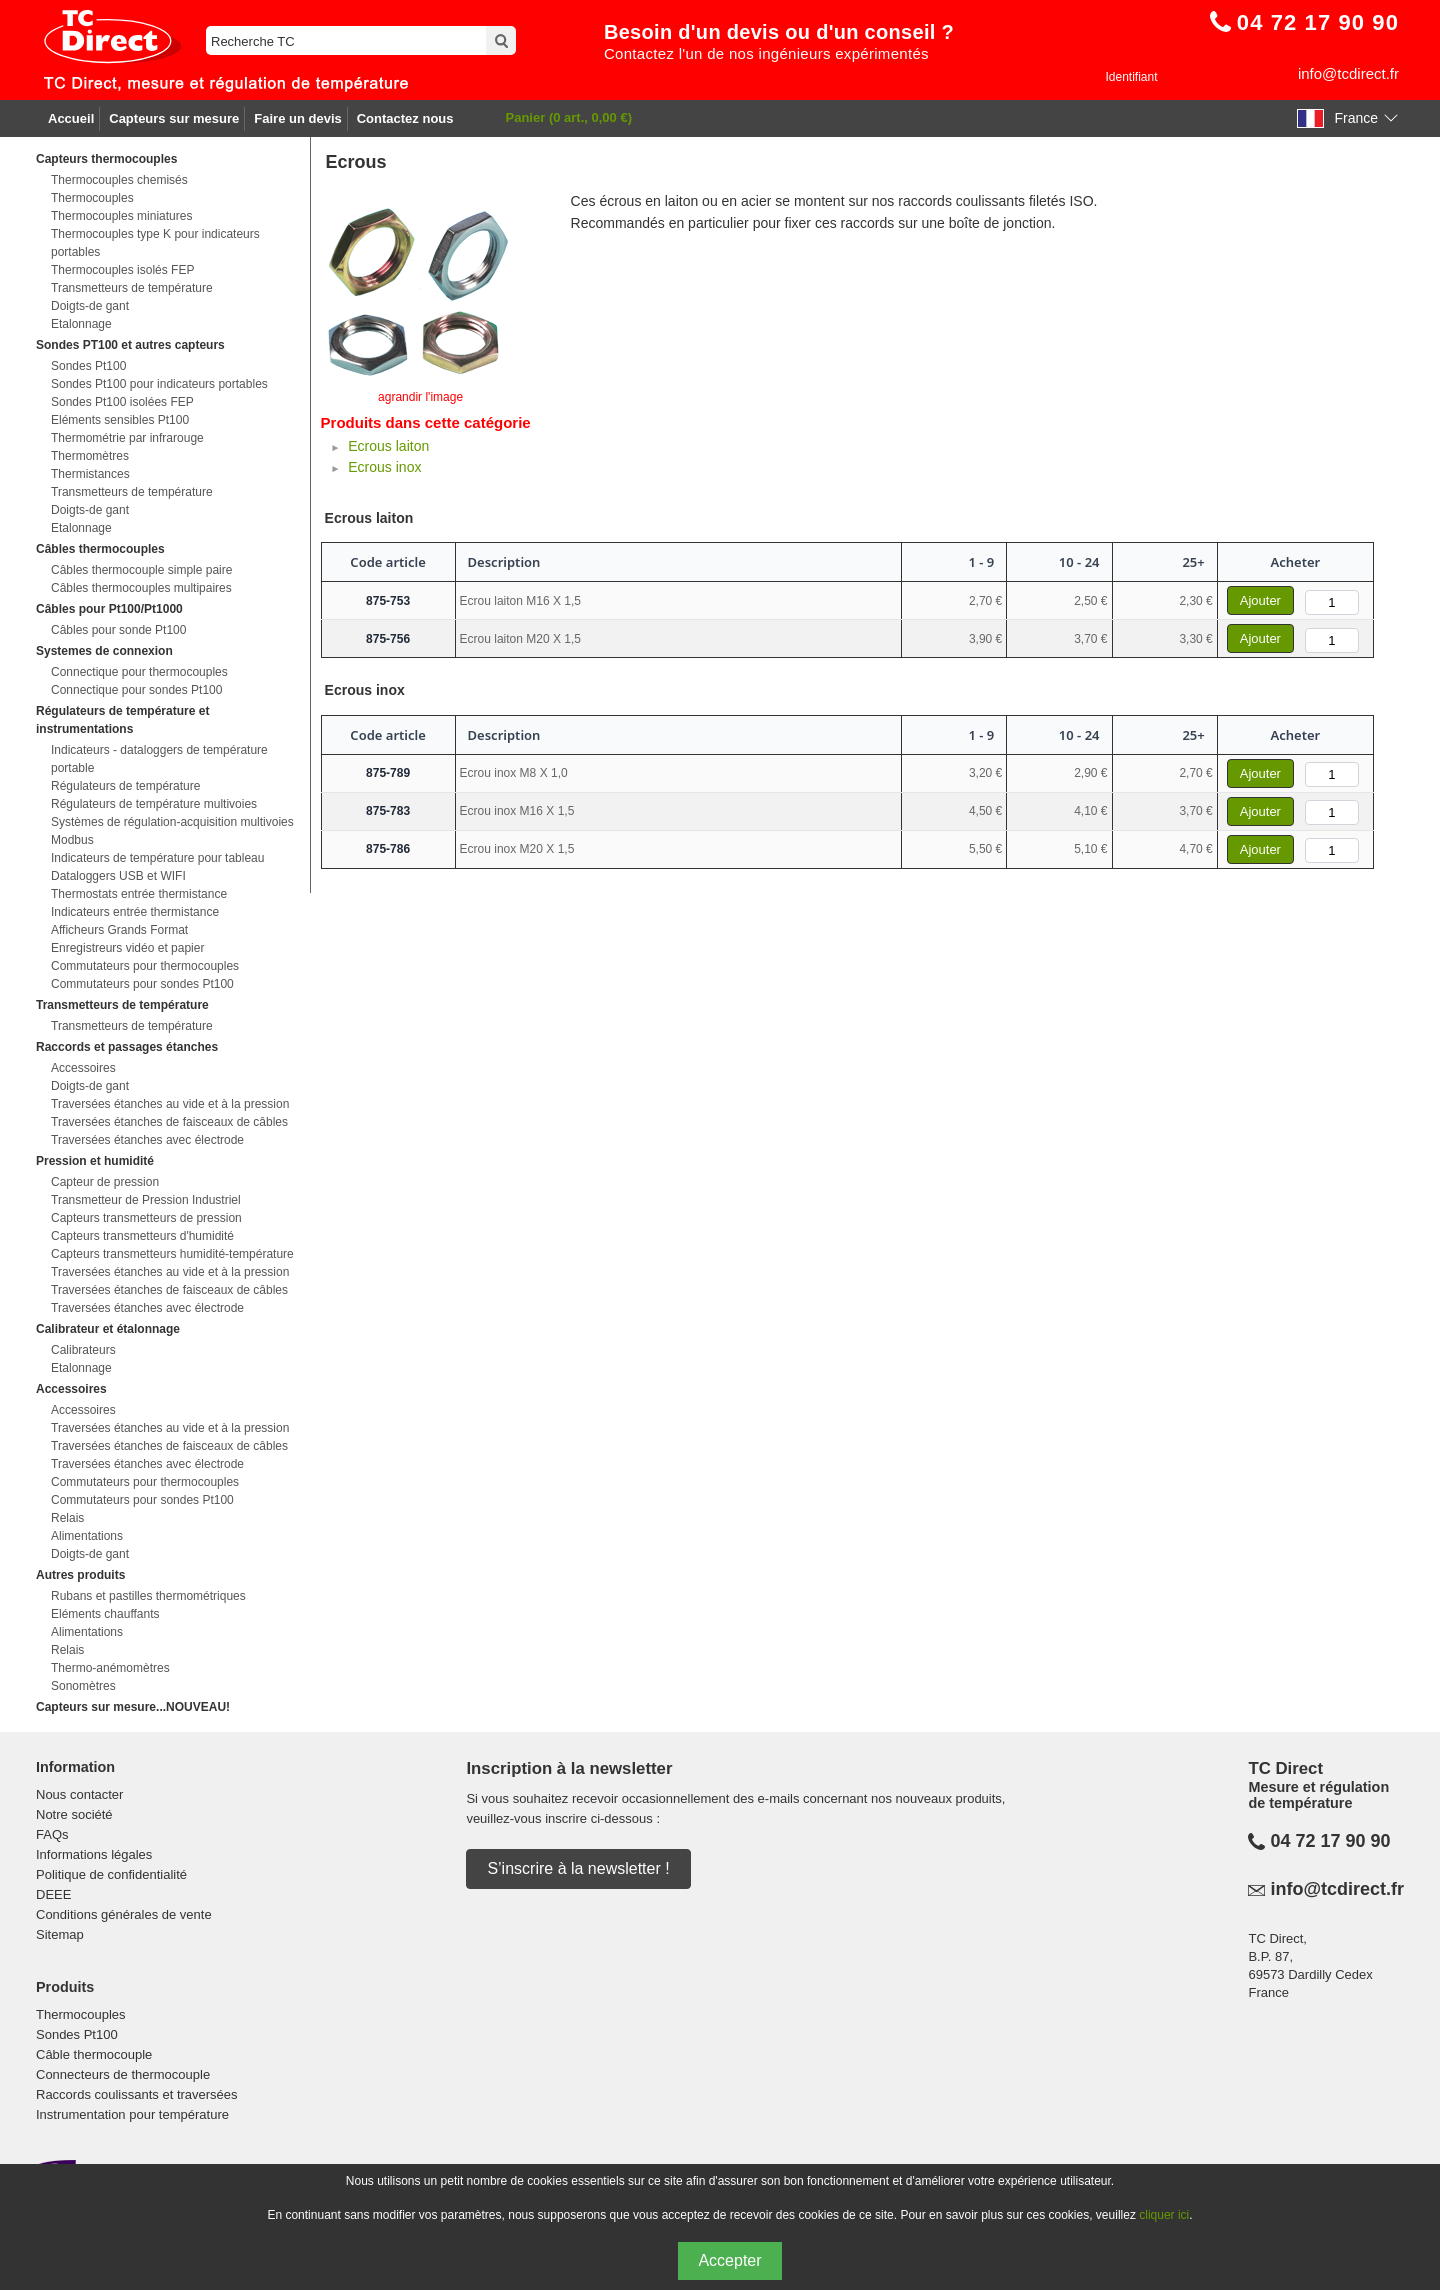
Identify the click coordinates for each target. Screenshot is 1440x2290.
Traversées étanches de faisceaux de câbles (169, 1122)
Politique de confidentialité (111, 1874)
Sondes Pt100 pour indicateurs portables (159, 384)
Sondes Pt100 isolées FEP (122, 402)
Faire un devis (297, 118)
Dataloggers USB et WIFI (118, 876)
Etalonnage (81, 324)
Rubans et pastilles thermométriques (148, 1596)
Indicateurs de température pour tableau (157, 858)
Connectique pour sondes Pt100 (136, 690)
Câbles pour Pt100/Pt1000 (109, 609)
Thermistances (90, 474)
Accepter (729, 2260)
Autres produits (80, 1575)
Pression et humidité (95, 1161)
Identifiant (1131, 77)
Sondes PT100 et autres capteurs (130, 345)
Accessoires (83, 1068)
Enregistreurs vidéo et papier (127, 948)
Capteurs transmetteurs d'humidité (142, 1236)
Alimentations (87, 1536)
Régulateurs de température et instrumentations (122, 720)
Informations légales (94, 1854)
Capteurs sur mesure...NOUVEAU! (133, 1707)
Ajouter (1260, 600)
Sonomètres (83, 1686)
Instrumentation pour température (132, 2114)
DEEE (53, 1894)
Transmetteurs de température (132, 288)
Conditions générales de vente (124, 1914)
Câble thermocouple (94, 2054)
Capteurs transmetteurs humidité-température (172, 1254)
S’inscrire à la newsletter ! (578, 1868)
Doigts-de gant (90, 306)
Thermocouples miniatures (121, 216)
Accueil (71, 118)
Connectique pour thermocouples (139, 672)
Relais (67, 1518)
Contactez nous (405, 118)
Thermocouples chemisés (119, 180)
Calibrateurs (83, 1350)
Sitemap (60, 1934)
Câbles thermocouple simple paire (141, 570)
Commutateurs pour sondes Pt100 (142, 984)
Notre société (74, 1814)
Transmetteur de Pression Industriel (146, 1200)
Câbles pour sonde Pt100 (118, 630)
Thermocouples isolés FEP (122, 270)
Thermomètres (90, 456)
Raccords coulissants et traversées (137, 2094)
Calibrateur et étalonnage (108, 1329)
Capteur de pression (105, 1182)
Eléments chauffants (105, 1614)
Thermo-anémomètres (110, 1668)
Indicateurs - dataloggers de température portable (159, 759)
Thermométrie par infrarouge (127, 438)
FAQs (52, 1834)
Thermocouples (92, 198)
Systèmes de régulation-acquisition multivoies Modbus (172, 831)
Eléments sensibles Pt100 (120, 420)
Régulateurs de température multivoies (154, 804)
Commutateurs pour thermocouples (145, 966)
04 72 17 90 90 (1330, 1841)
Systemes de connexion (104, 651)
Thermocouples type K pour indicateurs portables (155, 243)
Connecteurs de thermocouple (123, 2074)
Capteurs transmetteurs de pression (146, 1218)
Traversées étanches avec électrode (147, 1140)
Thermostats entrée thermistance (139, 894)
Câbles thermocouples (100, 549)
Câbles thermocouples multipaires (141, 588)
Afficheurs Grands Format (119, 930)
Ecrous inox (384, 467)
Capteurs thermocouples (106, 159)
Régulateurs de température (125, 786)
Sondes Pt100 (88, 366)
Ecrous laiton (388, 446)
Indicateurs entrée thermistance (135, 912)
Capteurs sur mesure (174, 118)
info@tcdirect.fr (1348, 73)
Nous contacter (79, 1794)
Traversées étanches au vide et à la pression (170, 1104)
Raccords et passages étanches (127, 1047)
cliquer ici (1164, 2215)
